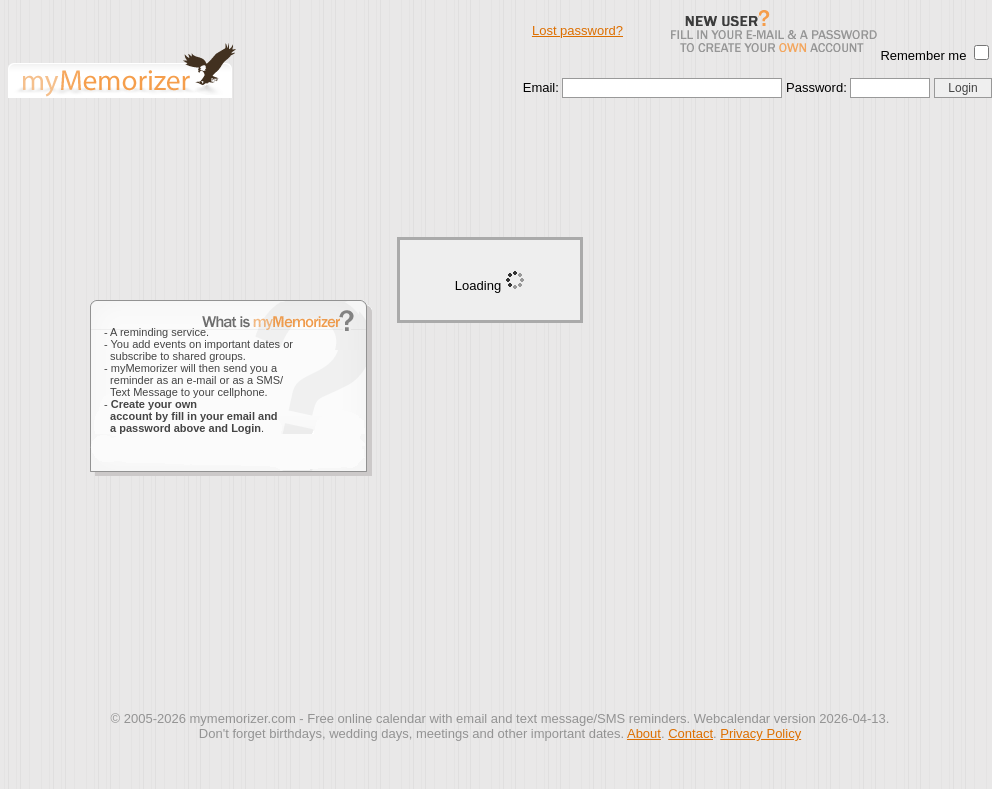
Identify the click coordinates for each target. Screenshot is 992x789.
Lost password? (577, 30)
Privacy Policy (760, 733)
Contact (690, 733)
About (644, 733)
